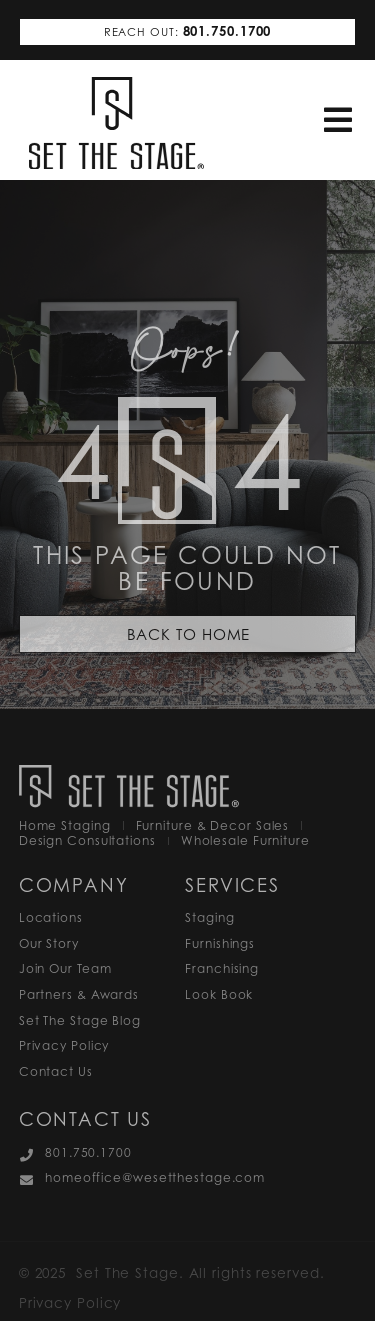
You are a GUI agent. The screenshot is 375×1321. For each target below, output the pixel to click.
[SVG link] (116, 123)
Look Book (219, 994)
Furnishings (220, 943)
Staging (209, 917)
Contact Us (56, 1071)
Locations (51, 917)
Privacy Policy (64, 1045)
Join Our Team (65, 968)
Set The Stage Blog (80, 1020)
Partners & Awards (79, 994)
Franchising (222, 968)
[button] (338, 120)
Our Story (49, 943)
